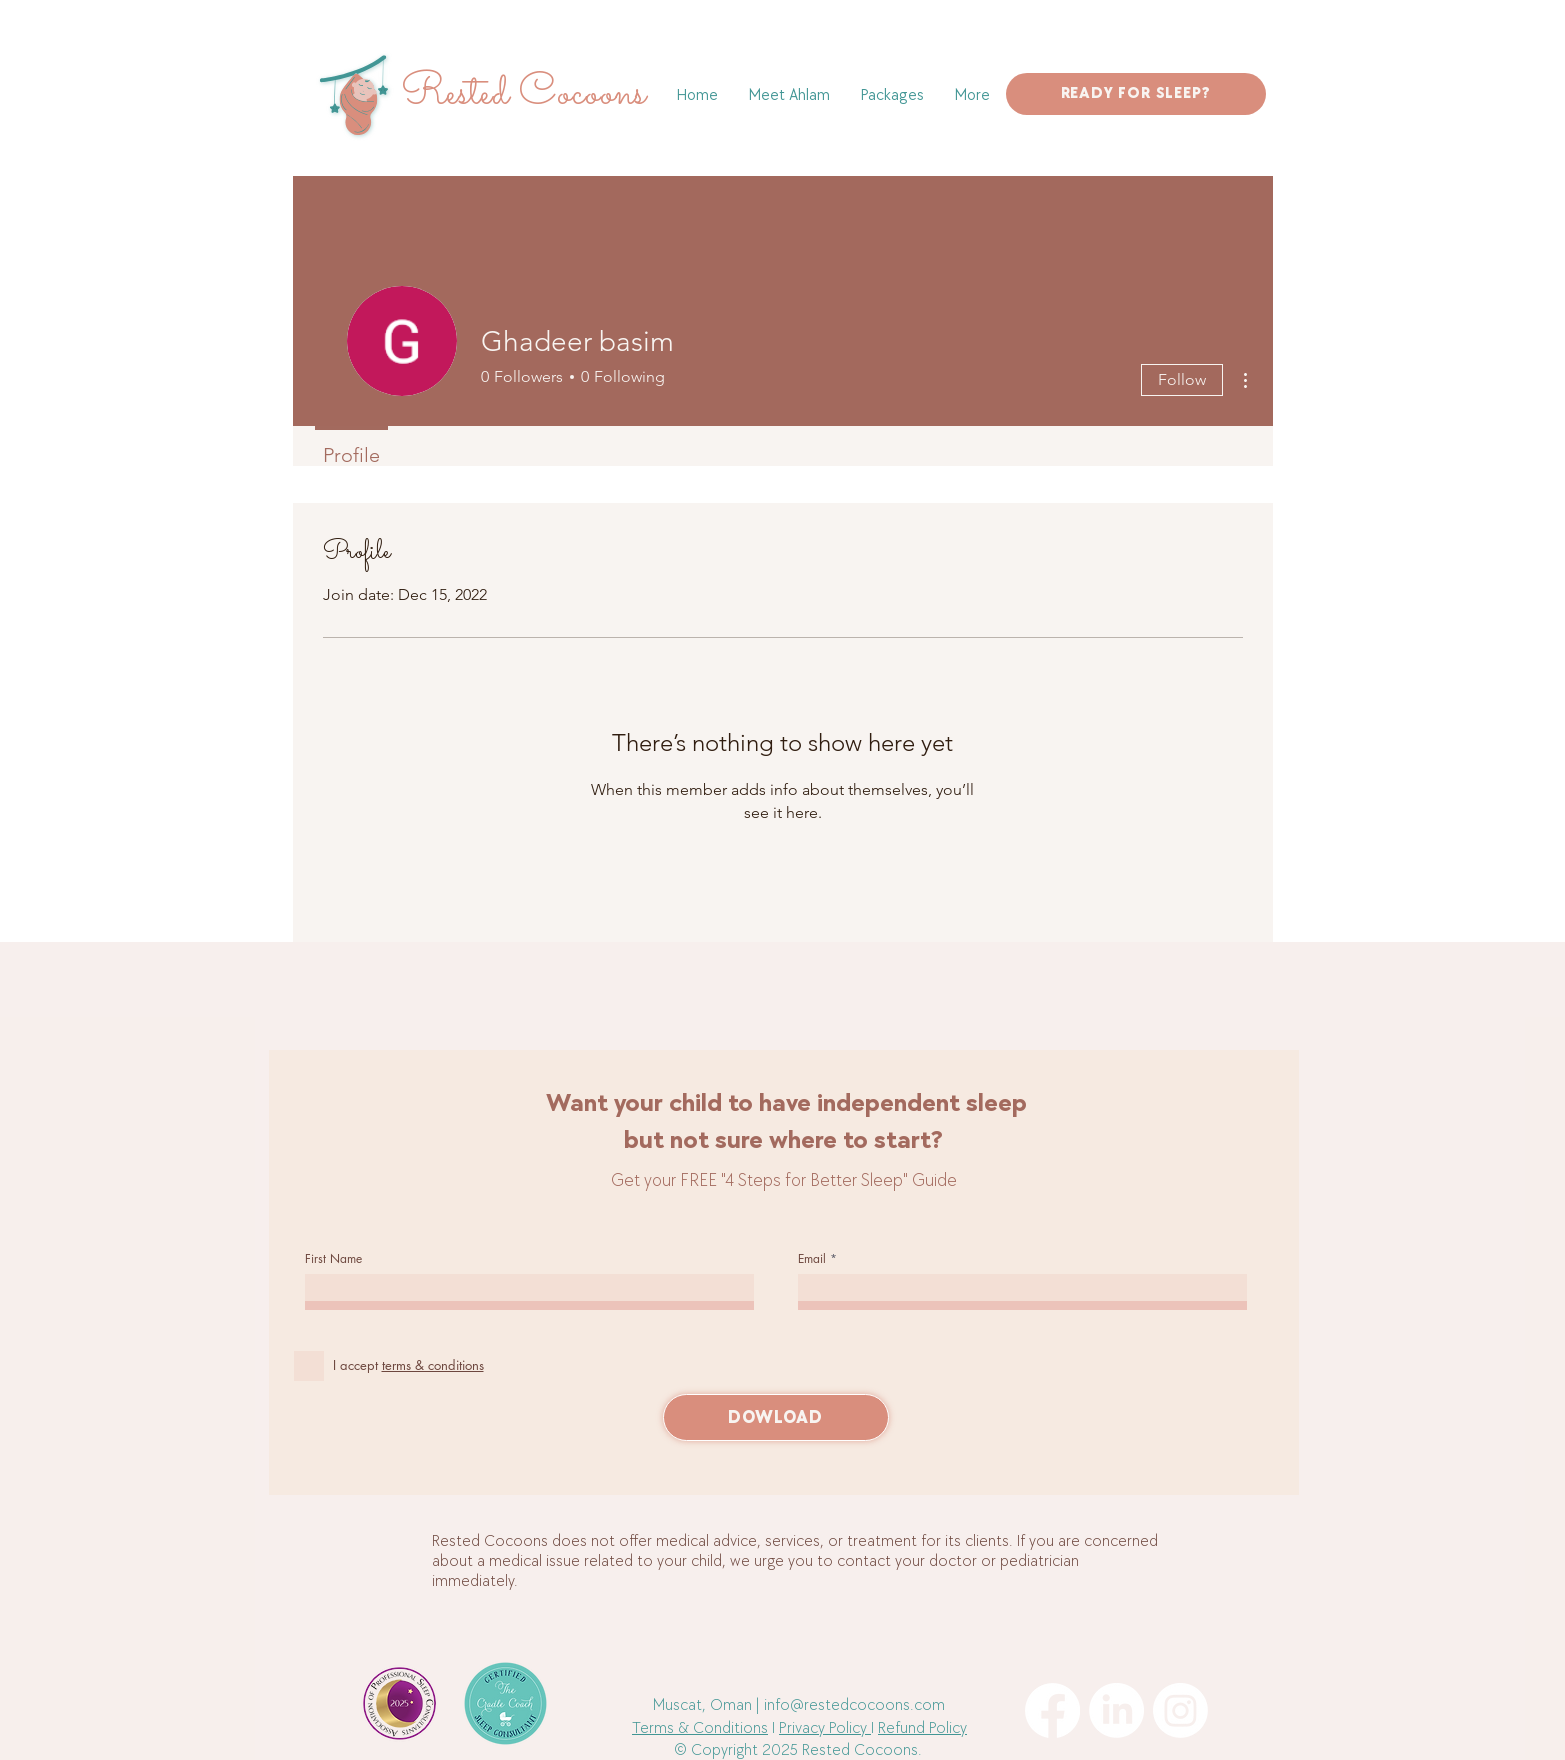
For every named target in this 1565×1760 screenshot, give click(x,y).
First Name (333, 1259)
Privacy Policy (825, 1728)
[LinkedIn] (1116, 1710)
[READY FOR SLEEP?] (1136, 94)
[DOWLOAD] (776, 1417)
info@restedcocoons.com (854, 1705)
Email (812, 1259)
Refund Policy (922, 1728)
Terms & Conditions (700, 1728)
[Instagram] (1180, 1710)
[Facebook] (1052, 1710)
